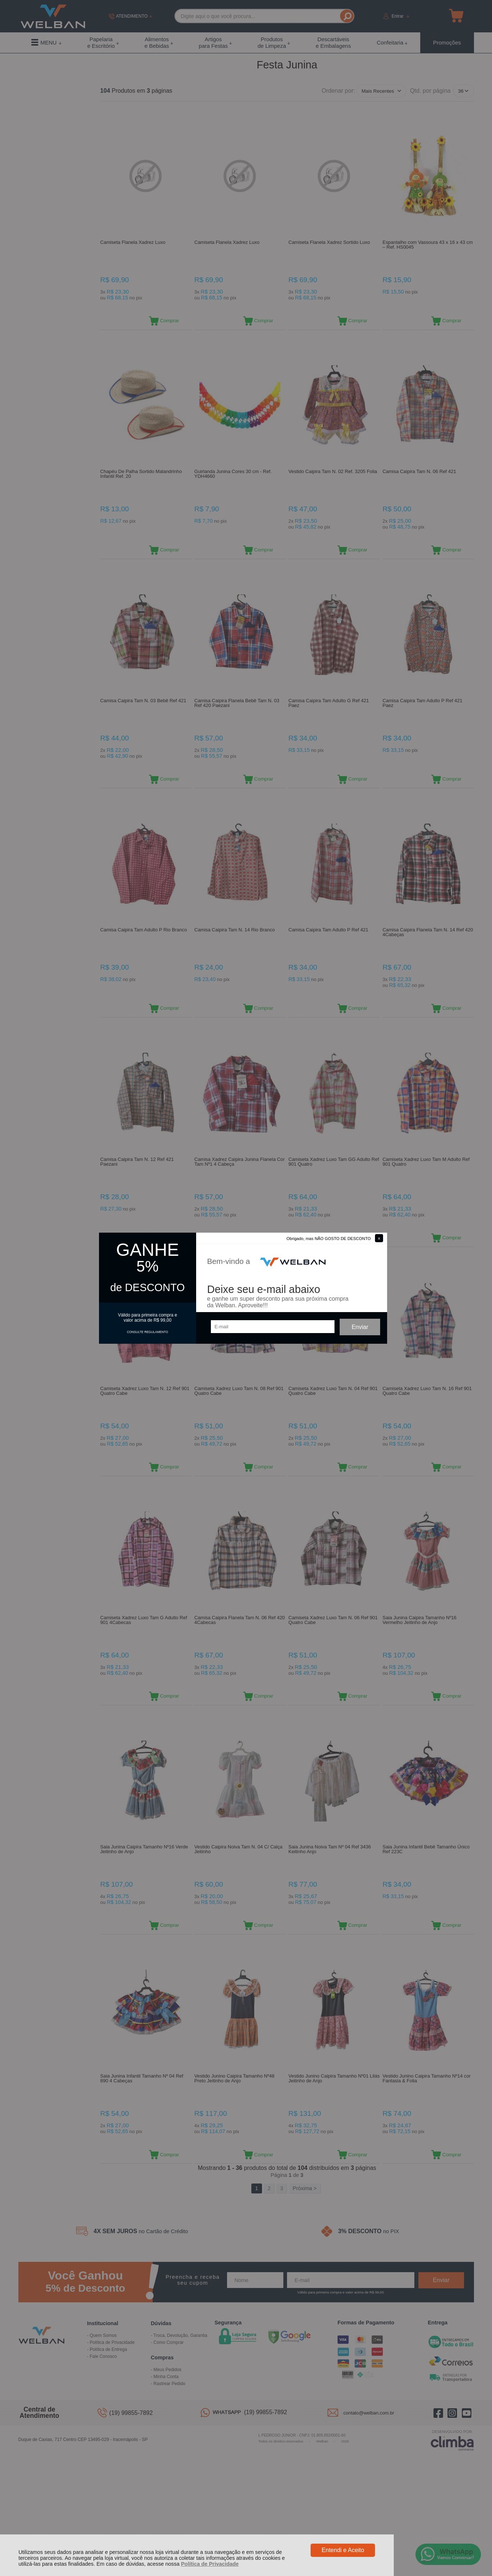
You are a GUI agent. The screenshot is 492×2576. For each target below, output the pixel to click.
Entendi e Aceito (343, 2550)
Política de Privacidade (210, 2564)
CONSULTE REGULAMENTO (147, 1332)
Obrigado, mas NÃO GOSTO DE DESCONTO (329, 1238)
